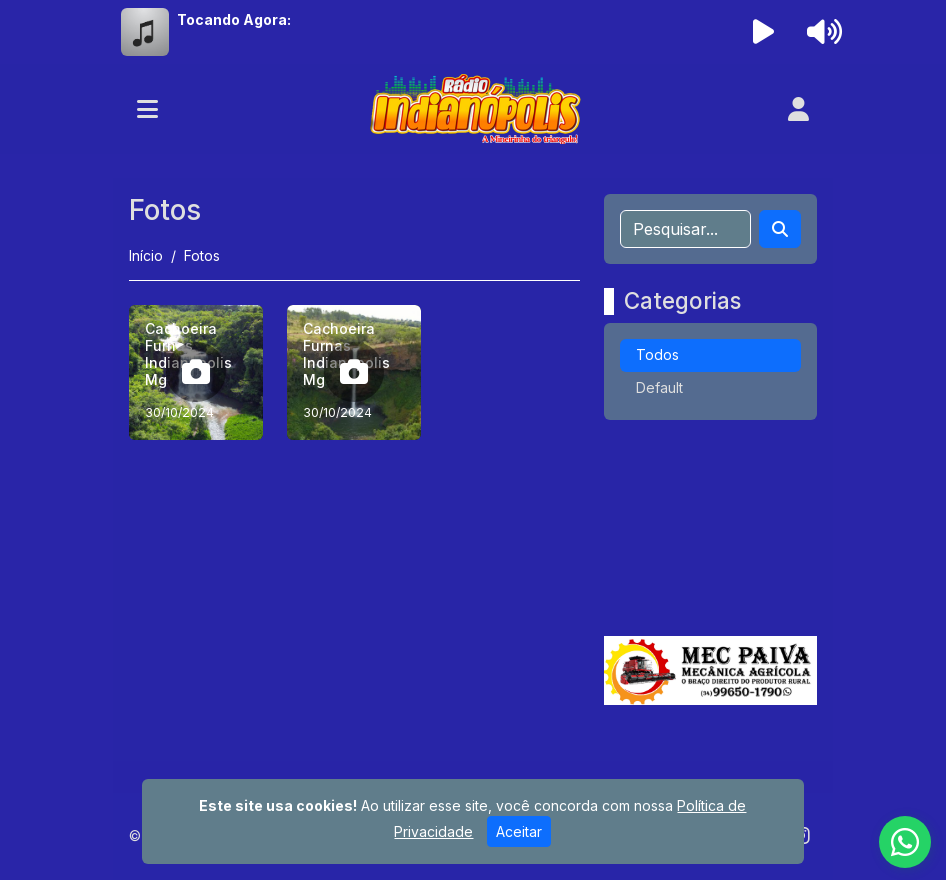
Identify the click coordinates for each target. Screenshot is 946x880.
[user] (798, 109)
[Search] (780, 229)
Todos (657, 354)
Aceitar (519, 831)
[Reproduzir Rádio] (764, 32)
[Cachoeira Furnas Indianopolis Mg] (196, 372)
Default (659, 387)
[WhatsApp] (905, 842)
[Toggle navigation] (147, 109)
